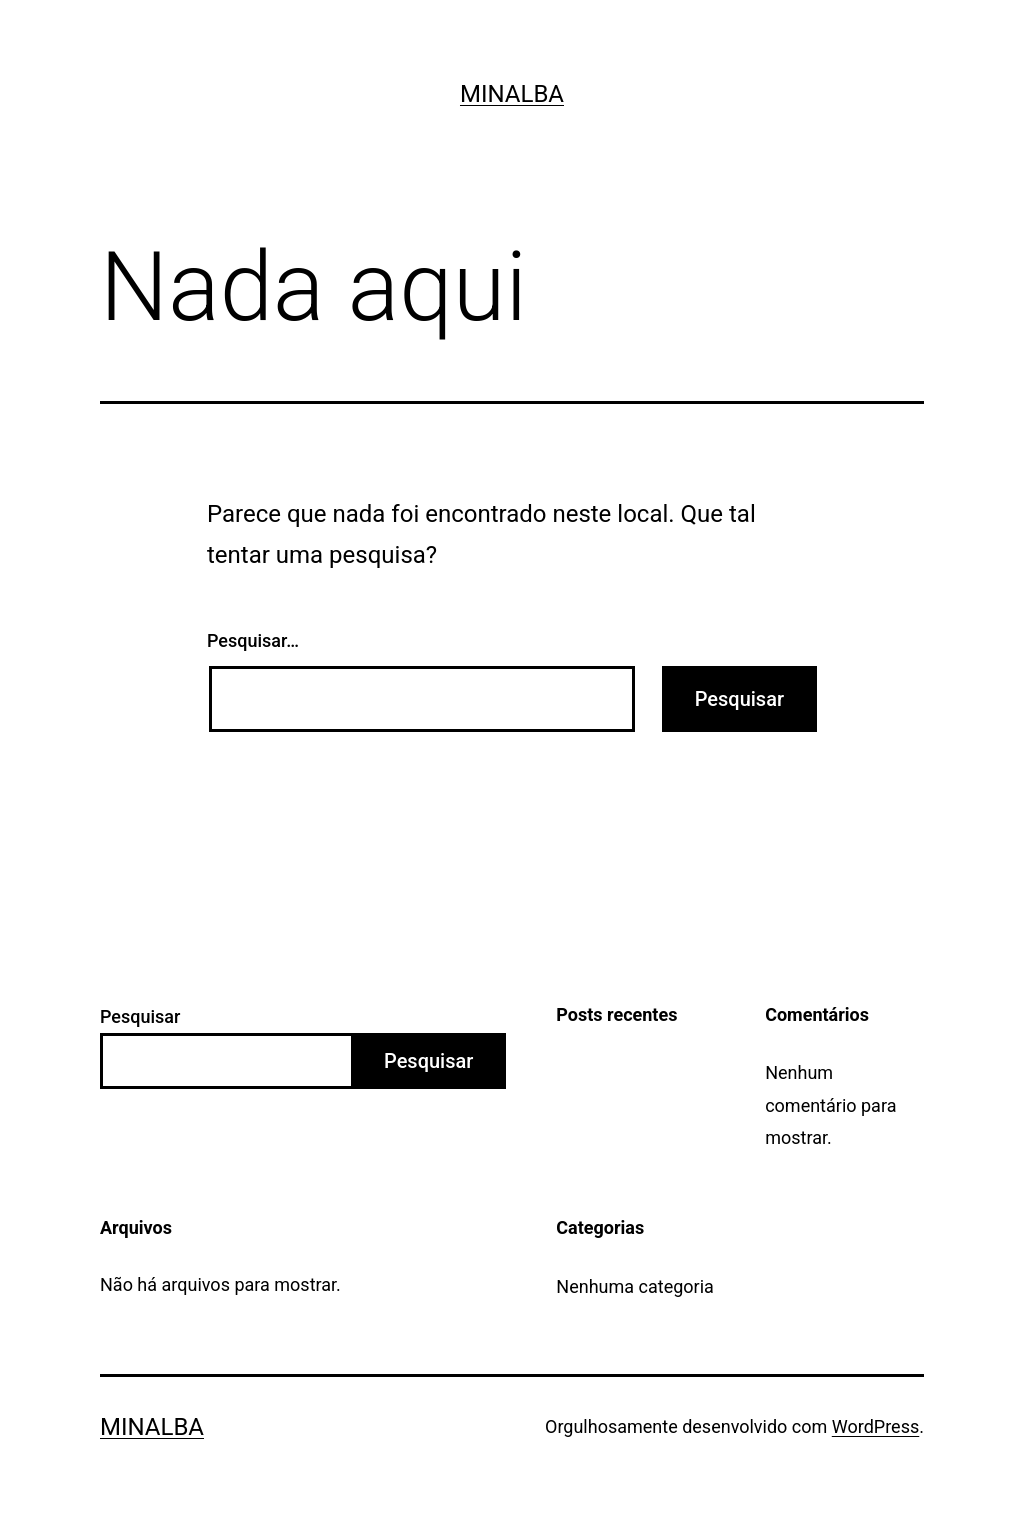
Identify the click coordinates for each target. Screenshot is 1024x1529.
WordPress (875, 1426)
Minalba (512, 94)
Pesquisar (140, 1016)
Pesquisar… (253, 640)
